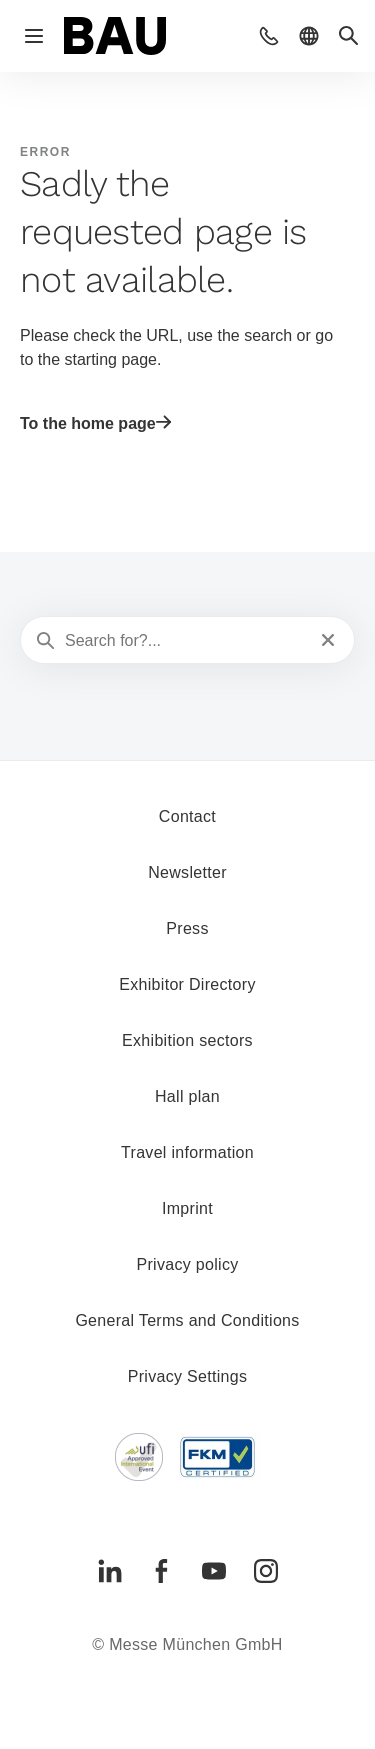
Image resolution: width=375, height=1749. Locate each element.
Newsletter (187, 872)
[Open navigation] (34, 36)
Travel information (187, 1152)
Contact (187, 816)
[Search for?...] (185, 641)
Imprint (187, 1208)
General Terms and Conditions (187, 1320)
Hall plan (187, 1096)
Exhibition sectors (187, 1040)
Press (187, 928)
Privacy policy (187, 1264)
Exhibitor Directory (187, 984)
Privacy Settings (188, 1376)
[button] (269, 36)
